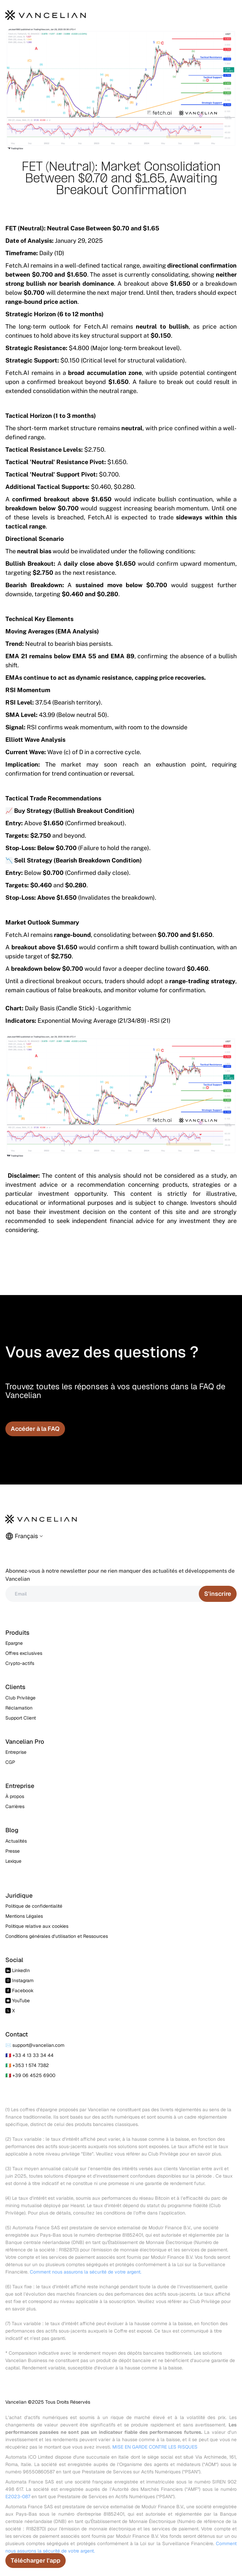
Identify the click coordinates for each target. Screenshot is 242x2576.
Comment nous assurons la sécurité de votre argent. (85, 2272)
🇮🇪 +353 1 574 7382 (27, 2065)
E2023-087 (17, 2497)
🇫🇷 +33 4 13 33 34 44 (29, 2055)
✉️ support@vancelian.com (34, 2045)
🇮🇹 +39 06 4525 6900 (30, 2075)
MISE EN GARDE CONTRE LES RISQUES (154, 2447)
